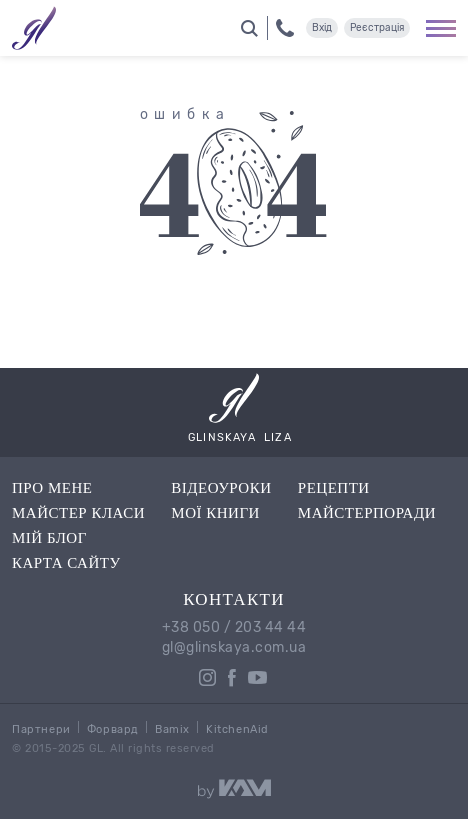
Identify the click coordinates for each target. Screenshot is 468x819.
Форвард (113, 729)
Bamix (172, 729)
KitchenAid (237, 729)
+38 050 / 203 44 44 (234, 628)
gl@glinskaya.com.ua (234, 648)
